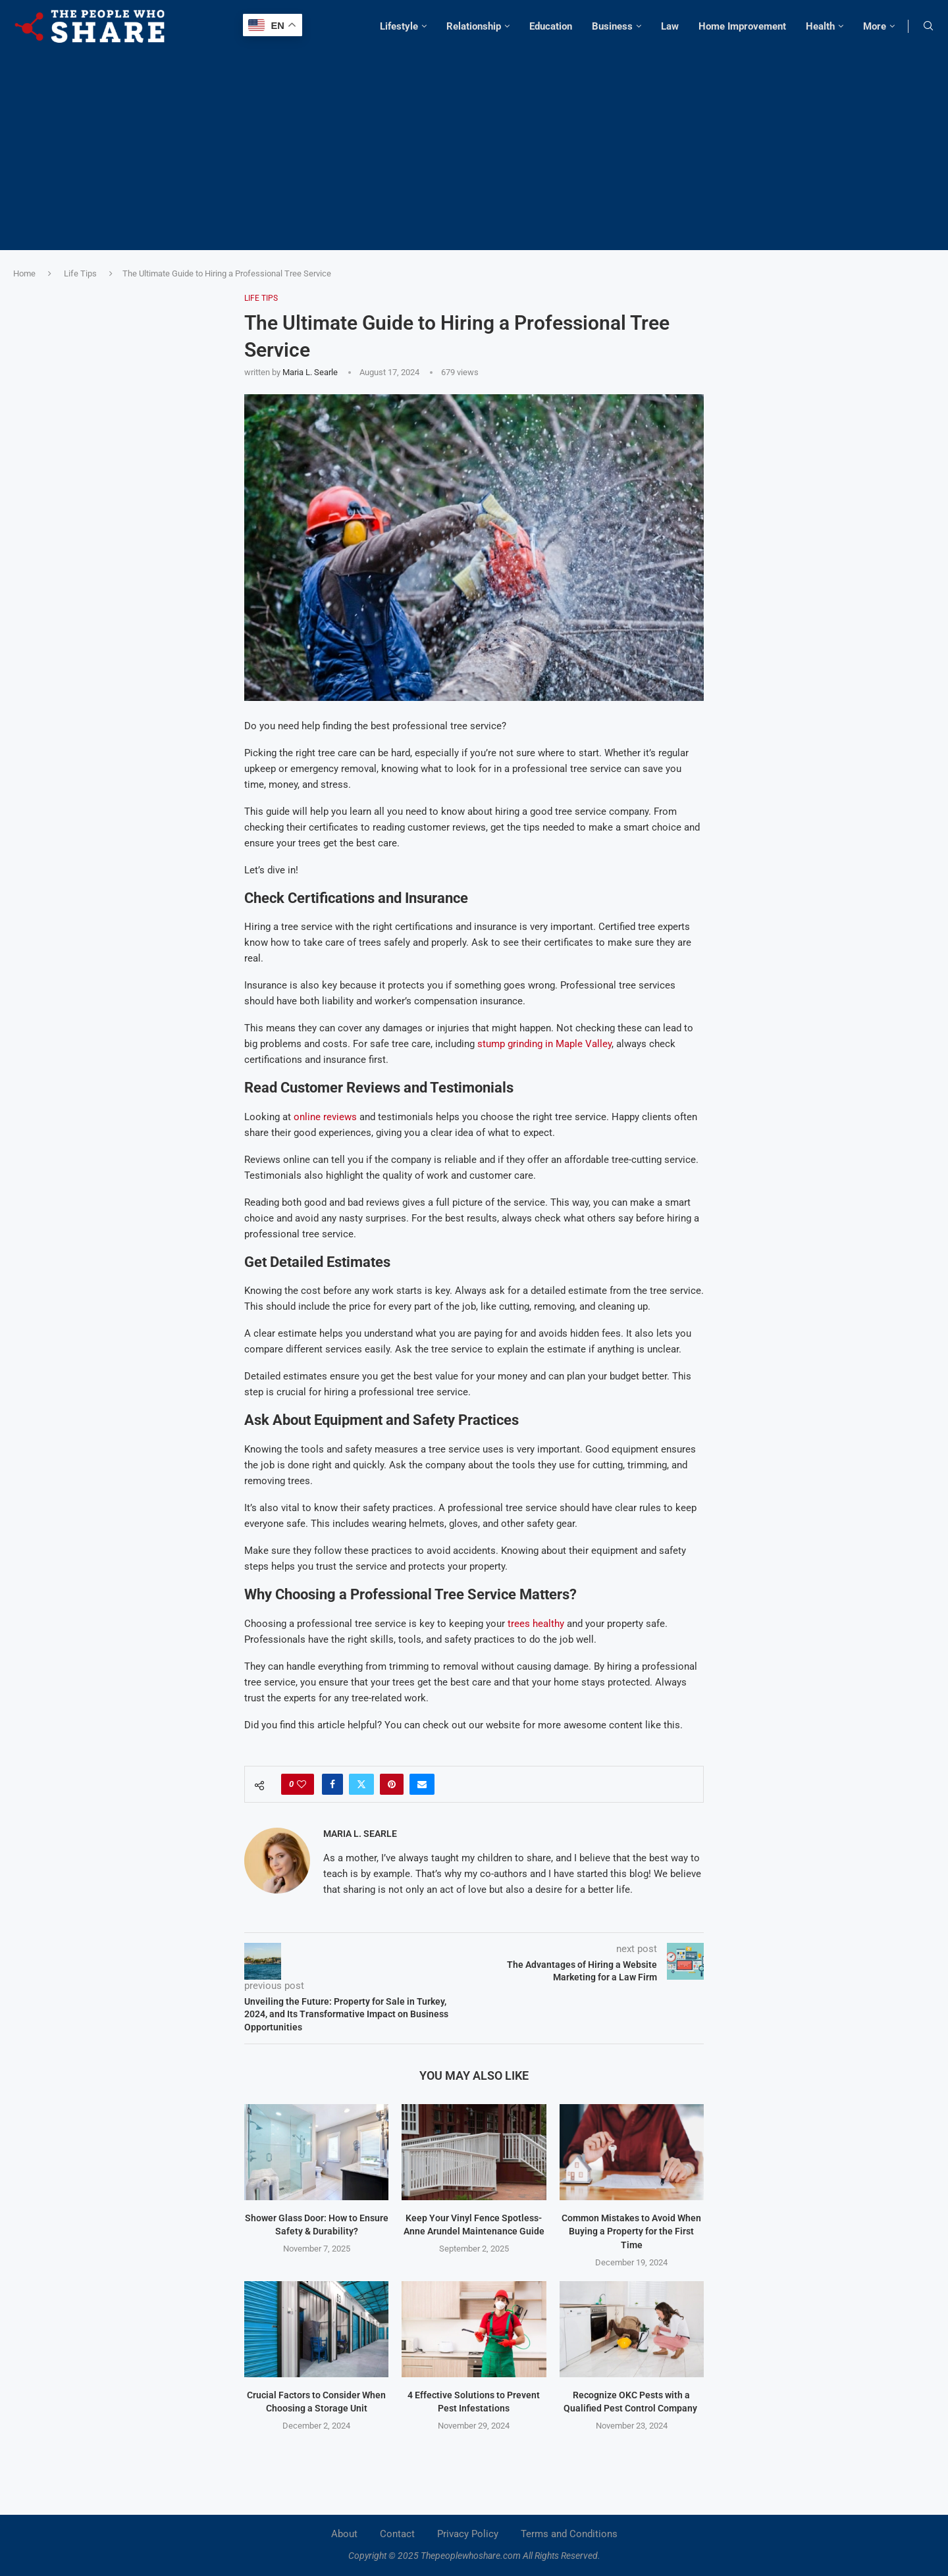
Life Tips (80, 273)
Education (550, 26)
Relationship (473, 26)
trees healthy (536, 1624)
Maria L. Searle (310, 372)
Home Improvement (742, 26)
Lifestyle (399, 26)
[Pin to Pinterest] (392, 1784)
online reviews (325, 1117)
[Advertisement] (474, 145)
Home (24, 273)
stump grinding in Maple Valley (544, 1044)
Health (820, 26)
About (344, 2534)
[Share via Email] (421, 1784)
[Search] (928, 26)
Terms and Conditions (569, 2534)
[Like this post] (301, 1784)
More (874, 26)
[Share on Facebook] (332, 1784)
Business (612, 26)
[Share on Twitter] (361, 1784)
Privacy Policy (467, 2534)
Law (670, 26)
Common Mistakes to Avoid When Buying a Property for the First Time (631, 2231)
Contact (397, 2534)
